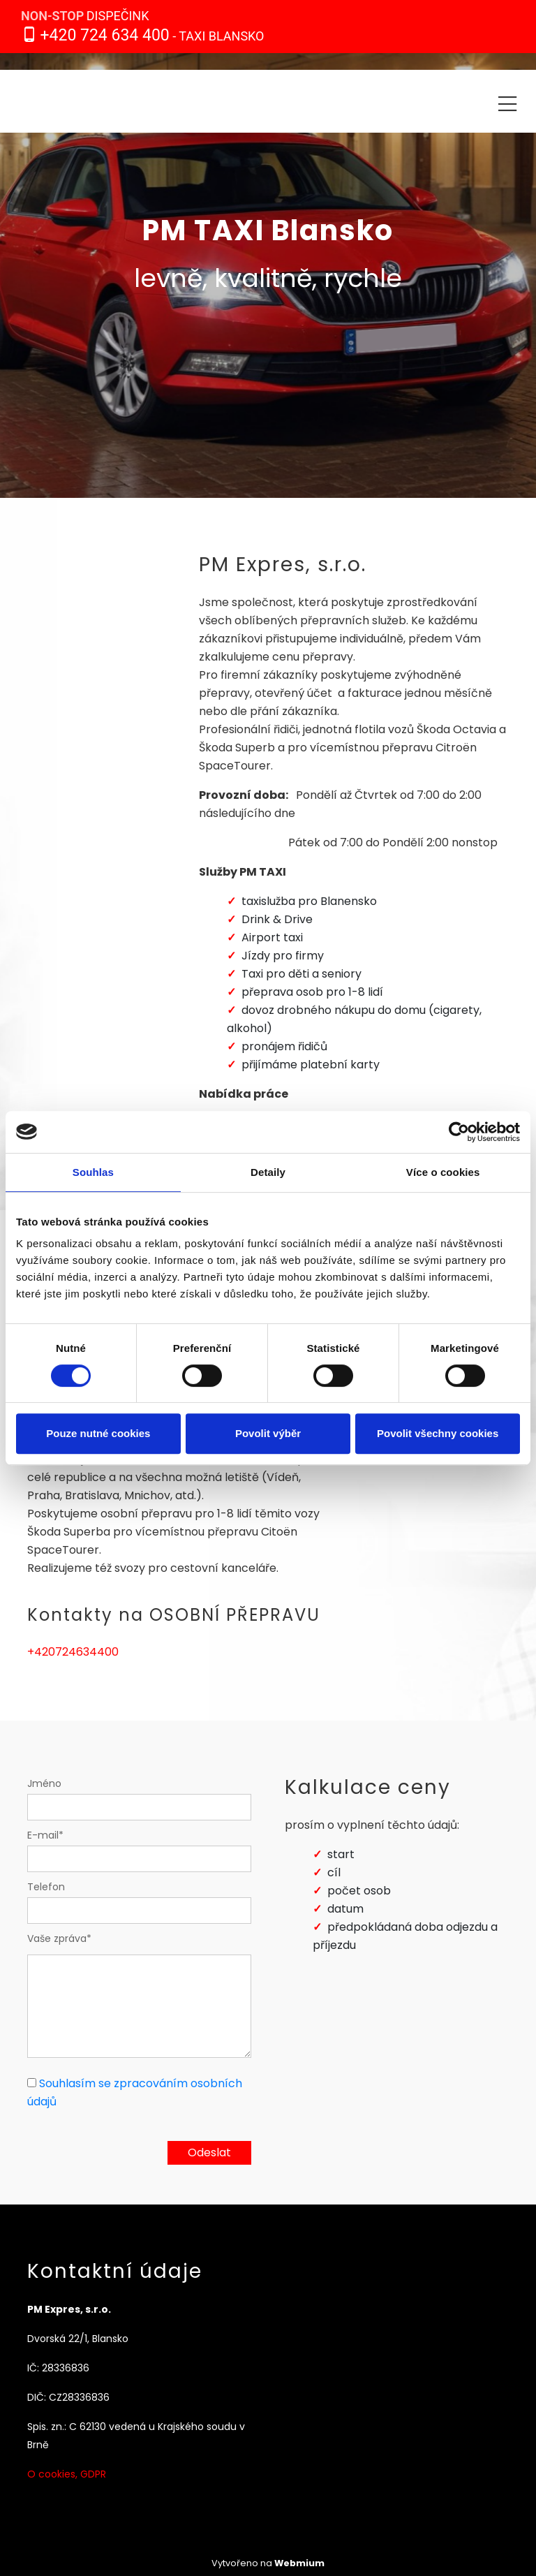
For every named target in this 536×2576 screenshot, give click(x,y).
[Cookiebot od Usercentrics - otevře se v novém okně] (459, 1131)
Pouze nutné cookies (98, 1433)
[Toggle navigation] (507, 101)
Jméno (44, 1783)
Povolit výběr (268, 1433)
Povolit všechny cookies (437, 1433)
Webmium (299, 2563)
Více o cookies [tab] (443, 1172)
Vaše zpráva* (59, 1938)
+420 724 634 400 (104, 35)
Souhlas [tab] (93, 1172)
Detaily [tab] (268, 1172)
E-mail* (45, 1835)
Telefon (46, 1887)
